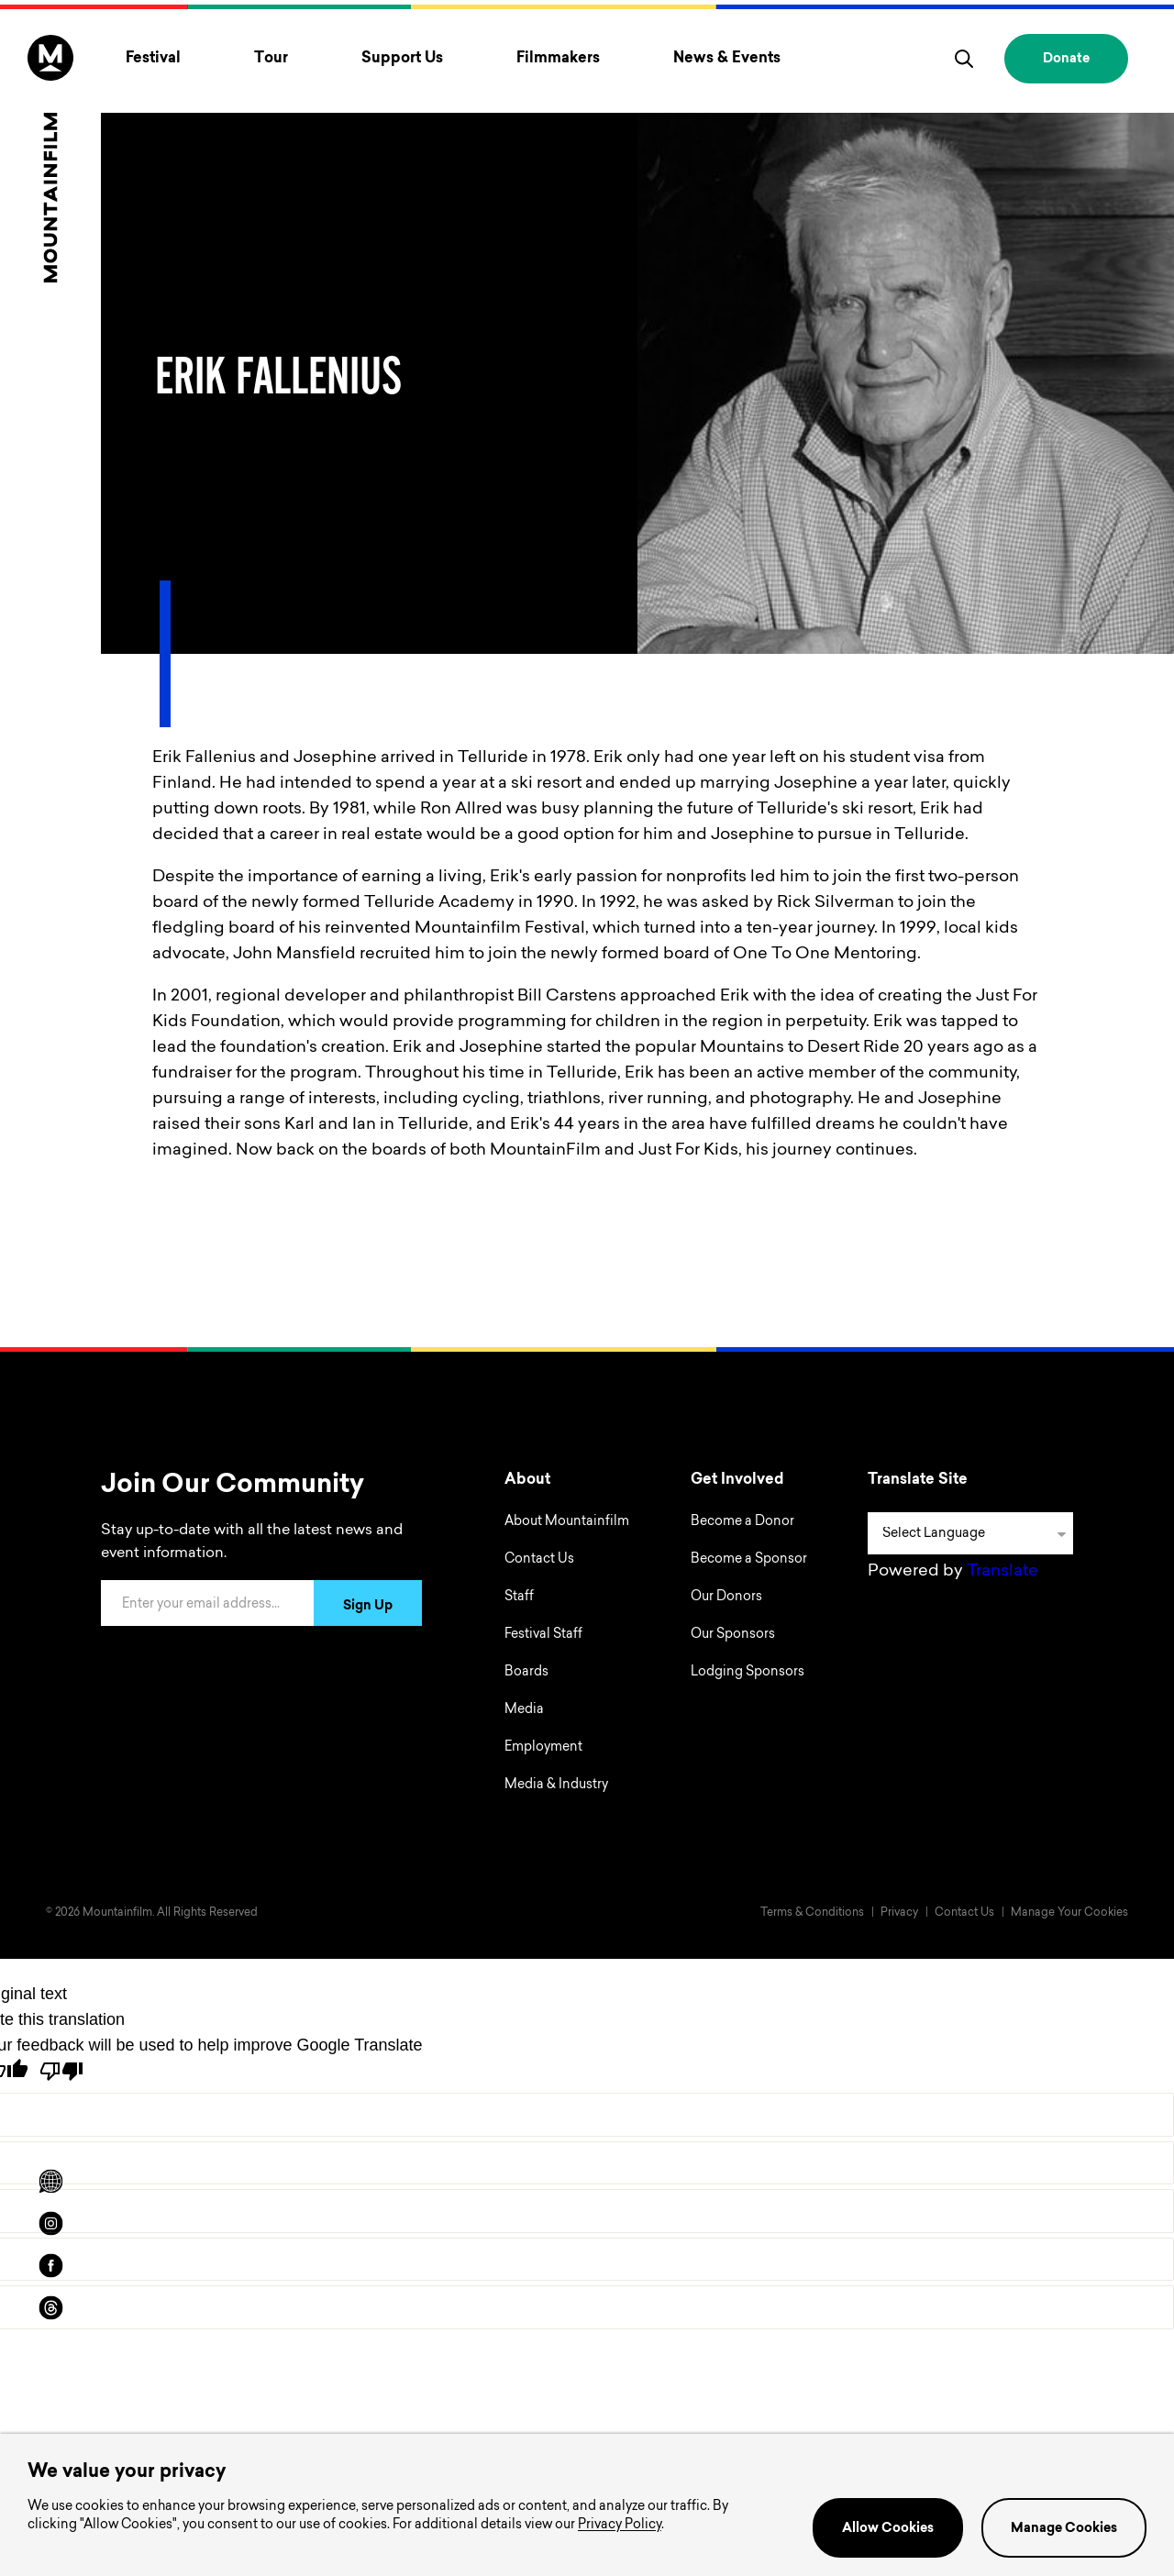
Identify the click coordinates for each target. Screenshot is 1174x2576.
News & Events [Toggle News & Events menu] (727, 58)
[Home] (50, 158)
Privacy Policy (619, 2525)
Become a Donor (742, 1522)
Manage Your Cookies (1069, 1912)
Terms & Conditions (812, 1912)
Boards (526, 1672)
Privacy (899, 1912)
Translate (1002, 1572)
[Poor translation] (61, 2071)
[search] (964, 59)
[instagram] (50, 2223)
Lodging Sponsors (747, 1672)
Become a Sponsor (749, 1559)
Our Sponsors (733, 1635)
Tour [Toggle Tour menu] (271, 58)
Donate (1066, 59)
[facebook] (50, 2266)
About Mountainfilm (566, 1522)
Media (524, 1710)
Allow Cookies (888, 2529)
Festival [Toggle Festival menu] (153, 58)
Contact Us (539, 1559)
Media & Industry (556, 1785)
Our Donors (726, 1597)
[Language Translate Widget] (970, 1533)
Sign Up (368, 1606)
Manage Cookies (1064, 2529)
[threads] (50, 2308)
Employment (543, 1747)
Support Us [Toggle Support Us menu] (402, 58)
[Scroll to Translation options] (50, 2181)
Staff (519, 1597)
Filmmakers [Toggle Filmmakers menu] (558, 58)
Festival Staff (543, 1635)
